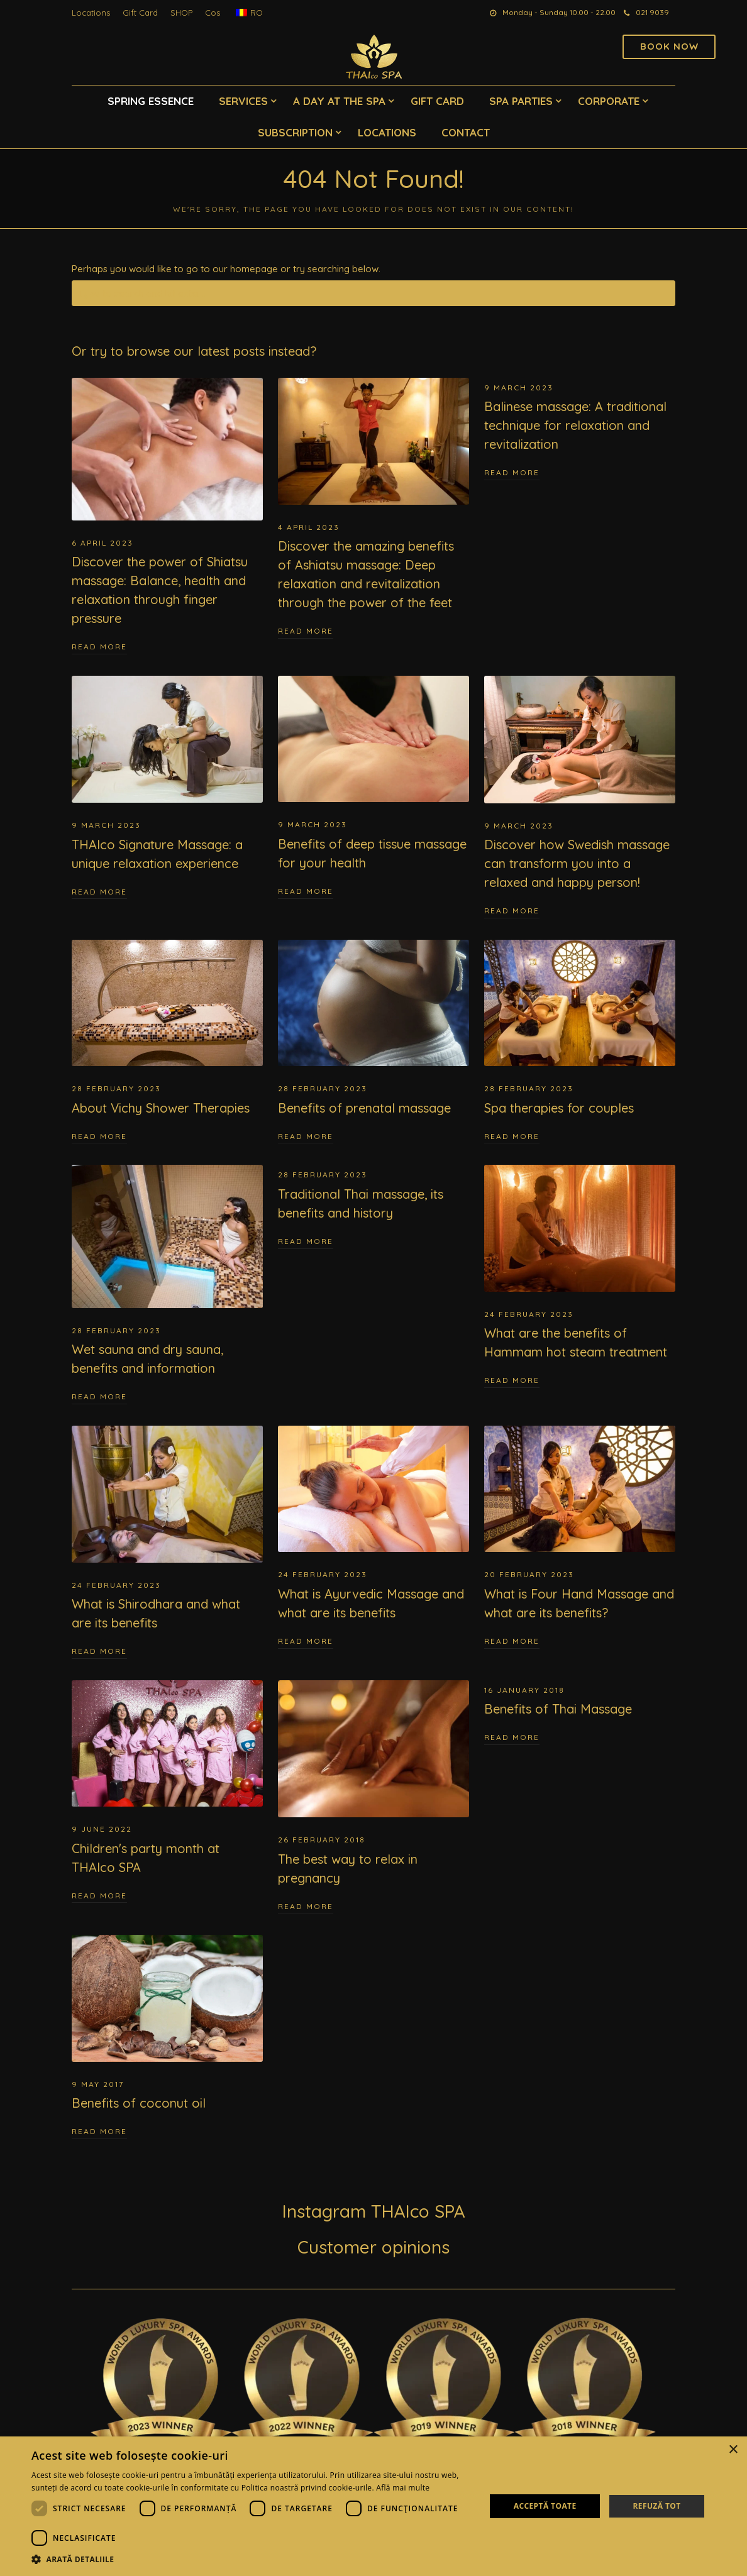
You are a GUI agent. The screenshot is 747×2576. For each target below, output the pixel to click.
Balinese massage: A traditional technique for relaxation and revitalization (575, 425)
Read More (99, 646)
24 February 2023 (528, 1314)
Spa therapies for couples (559, 1108)
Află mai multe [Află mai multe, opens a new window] (402, 2487)
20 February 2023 (529, 1574)
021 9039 (646, 12)
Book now (669, 46)
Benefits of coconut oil (139, 2103)
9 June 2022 (102, 1829)
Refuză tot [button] (656, 2506)
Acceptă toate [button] (545, 2506)
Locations (91, 13)
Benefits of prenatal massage (364, 1108)
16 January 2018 (524, 1690)
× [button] (733, 2450)
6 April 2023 (102, 543)
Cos (212, 13)
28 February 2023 (116, 1088)
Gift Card (140, 13)
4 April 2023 (309, 527)
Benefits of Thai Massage (558, 1709)
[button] (251, 2560)
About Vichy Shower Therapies (161, 1108)
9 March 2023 (518, 387)
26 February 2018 (321, 1839)
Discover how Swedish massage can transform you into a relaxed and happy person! (577, 863)
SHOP (181, 13)
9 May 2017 (98, 2084)
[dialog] (373, 2506)
